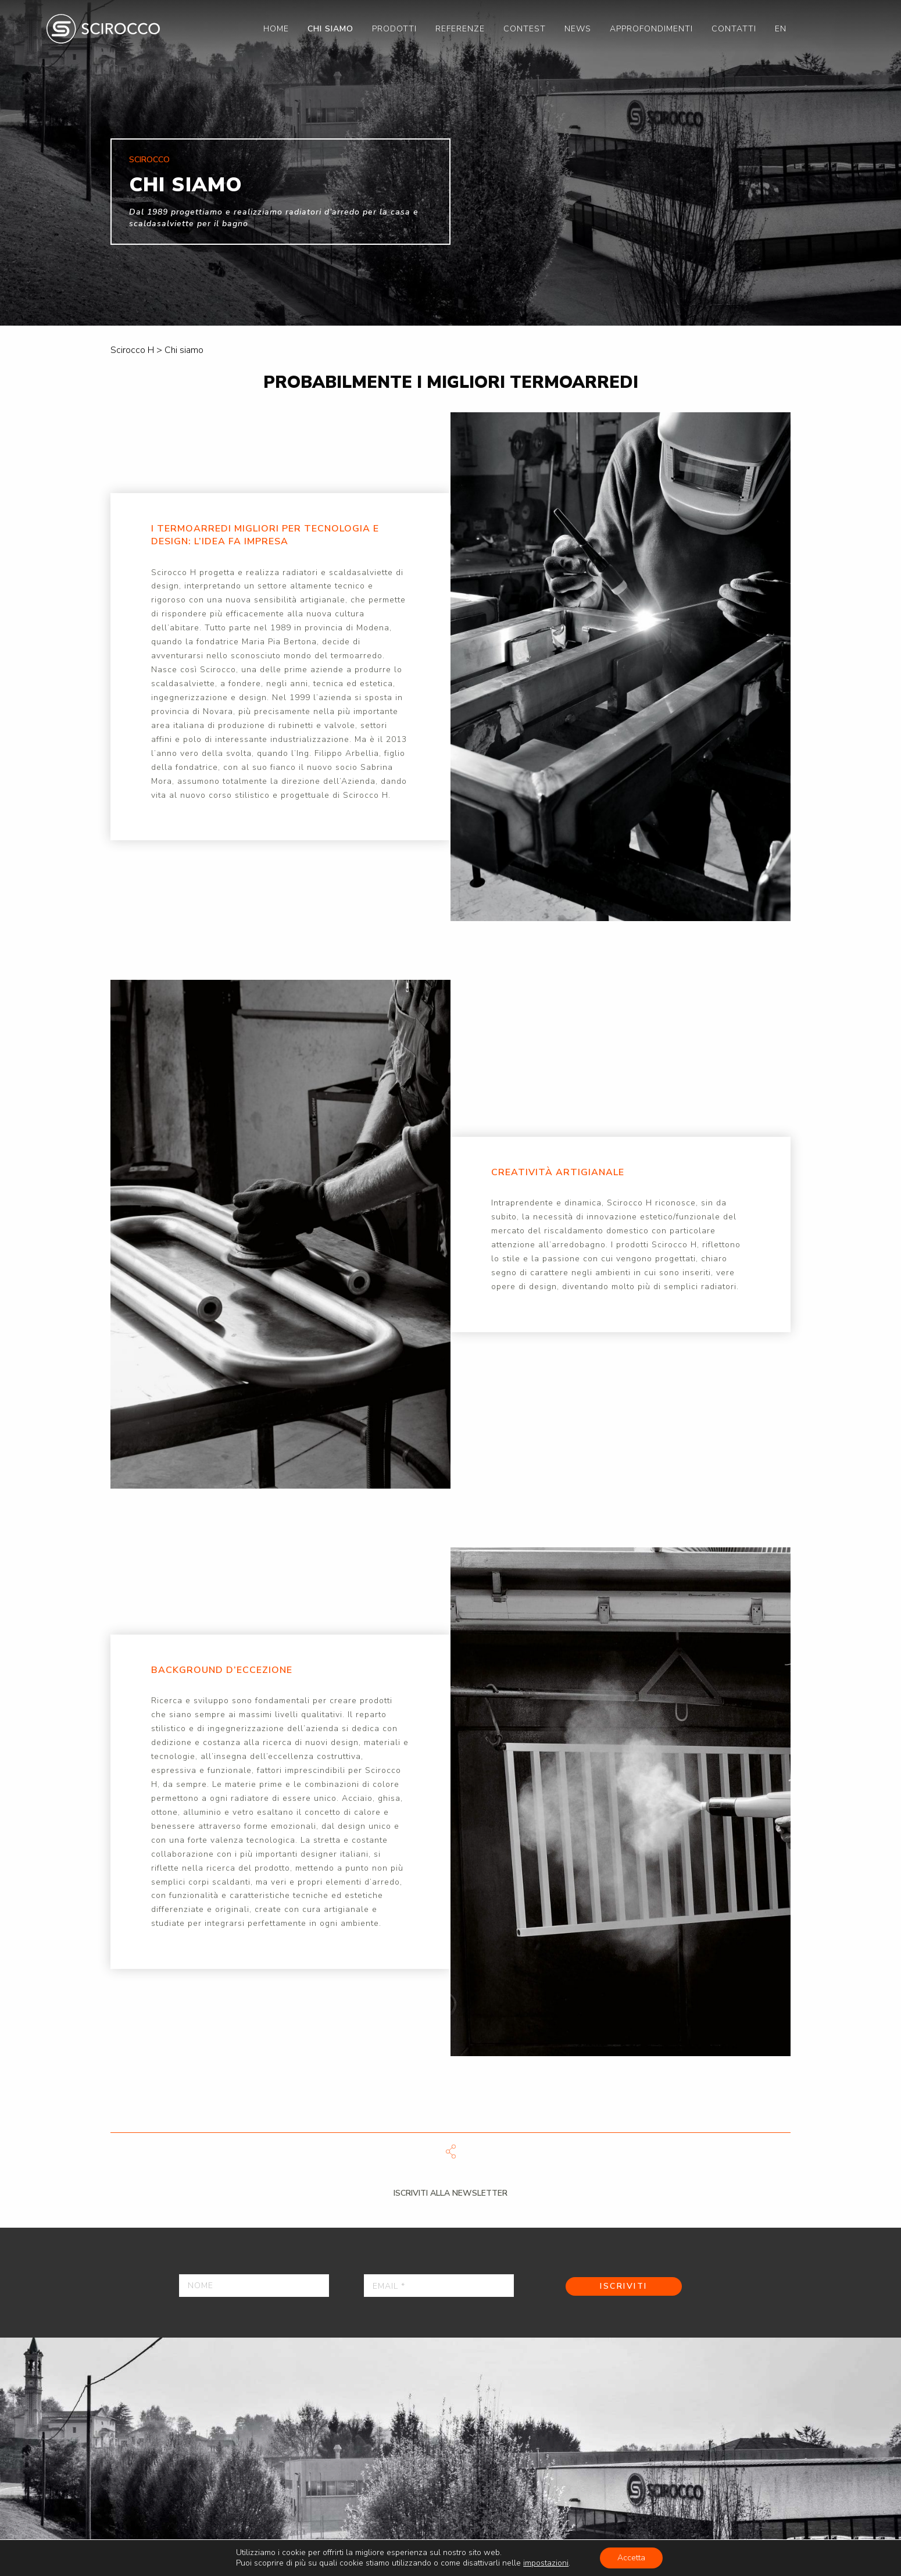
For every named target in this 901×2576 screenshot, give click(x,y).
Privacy (36, 2558)
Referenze (460, 28)
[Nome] (254, 2285)
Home (276, 28)
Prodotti (394, 28)
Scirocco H (103, 29)
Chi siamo (330, 28)
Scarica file (450, 2151)
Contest (524, 28)
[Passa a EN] (781, 29)
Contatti (733, 28)
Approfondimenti (651, 28)
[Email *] (439, 2285)
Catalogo (206, 2558)
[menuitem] (276, 29)
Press (150, 2558)
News (577, 28)
